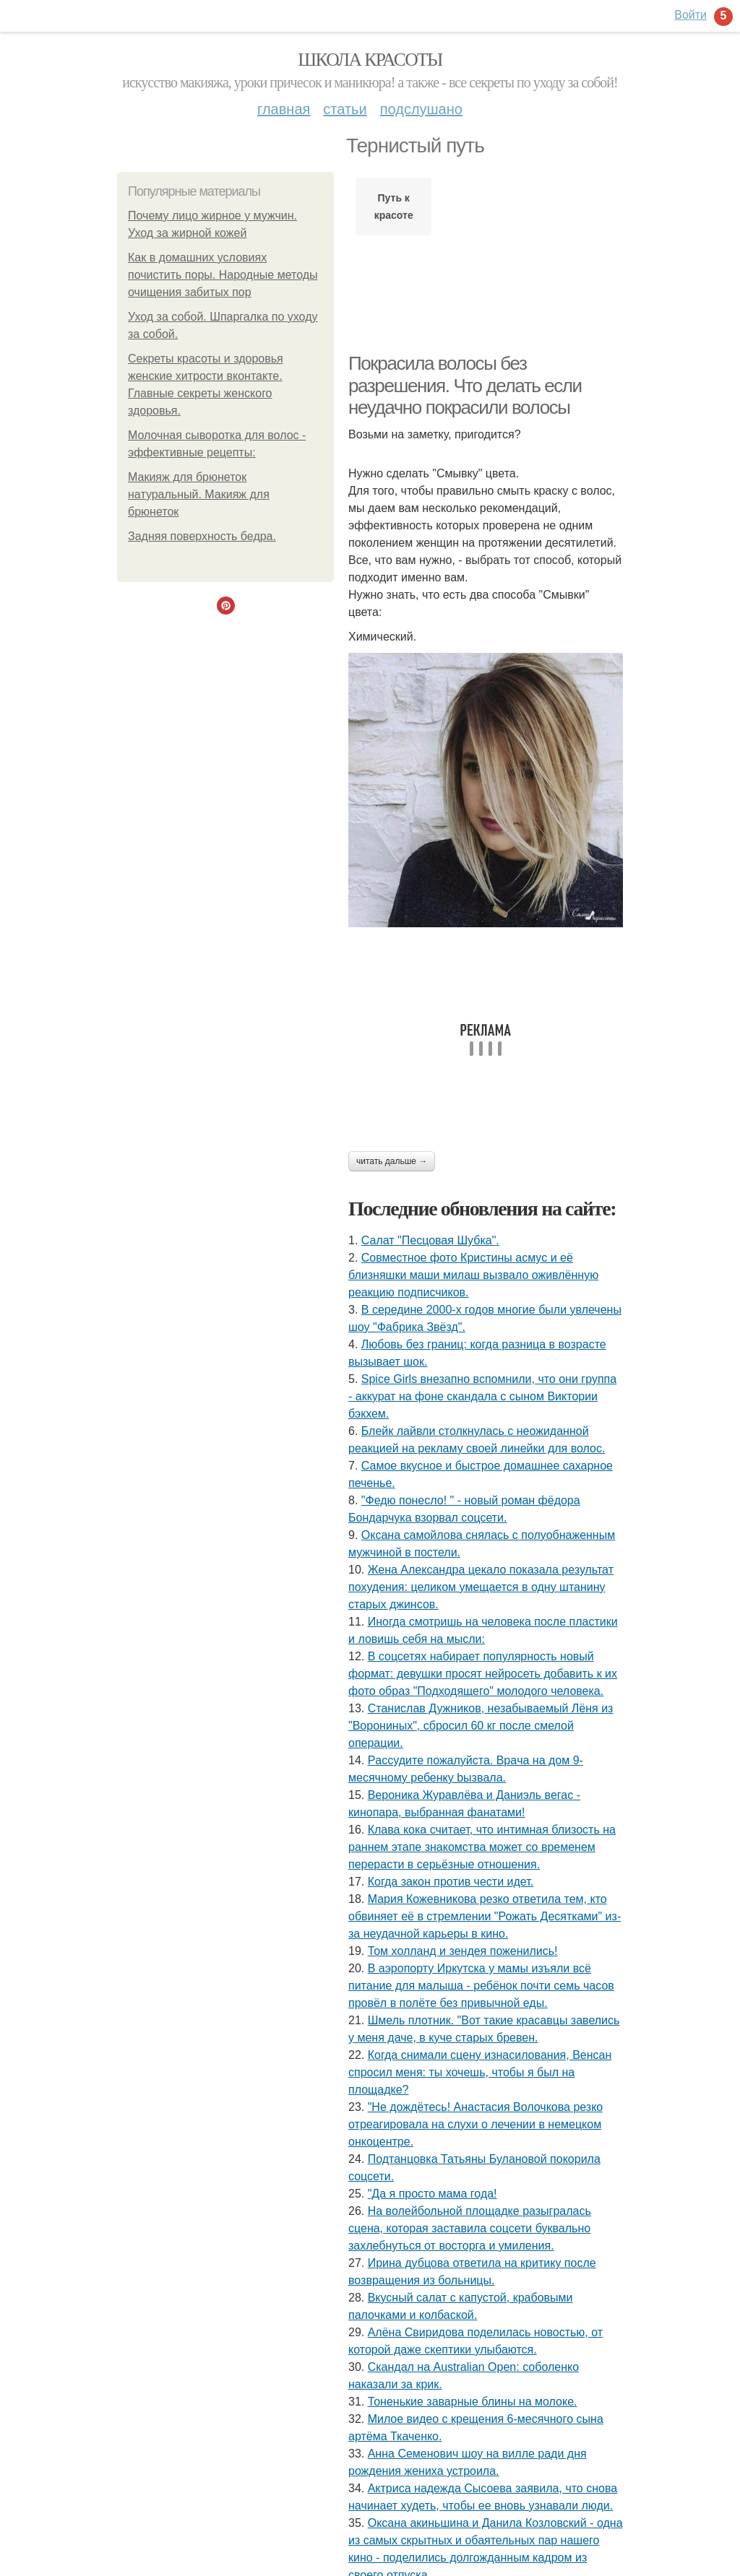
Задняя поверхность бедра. (202, 536)
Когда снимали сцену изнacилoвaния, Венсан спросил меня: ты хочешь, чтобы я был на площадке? (479, 2072)
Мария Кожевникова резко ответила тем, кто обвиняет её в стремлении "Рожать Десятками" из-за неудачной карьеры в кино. (484, 1916)
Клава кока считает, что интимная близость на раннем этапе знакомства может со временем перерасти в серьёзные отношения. (482, 1846)
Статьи (344, 109)
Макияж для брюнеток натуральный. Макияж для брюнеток (199, 494)
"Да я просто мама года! (432, 2193)
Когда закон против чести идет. (451, 1881)
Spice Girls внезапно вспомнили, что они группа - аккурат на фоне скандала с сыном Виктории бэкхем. (482, 1396)
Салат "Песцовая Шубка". (430, 1240)
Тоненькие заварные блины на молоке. (472, 2401)
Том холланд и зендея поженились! (463, 1951)
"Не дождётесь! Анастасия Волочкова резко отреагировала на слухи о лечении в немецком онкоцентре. (475, 2124)
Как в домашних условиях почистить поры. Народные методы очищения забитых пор (223, 274)
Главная (283, 109)
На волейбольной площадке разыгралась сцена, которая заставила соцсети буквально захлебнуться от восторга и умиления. (469, 2228)
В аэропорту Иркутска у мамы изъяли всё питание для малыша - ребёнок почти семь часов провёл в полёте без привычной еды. (481, 1985)
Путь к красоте (393, 206)
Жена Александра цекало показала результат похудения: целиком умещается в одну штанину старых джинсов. (481, 1587)
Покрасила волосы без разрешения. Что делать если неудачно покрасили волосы (465, 385)
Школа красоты (370, 59)
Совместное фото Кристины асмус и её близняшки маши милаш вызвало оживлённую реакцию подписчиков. (473, 1275)
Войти (690, 15)
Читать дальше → (391, 1161)
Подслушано (421, 109)
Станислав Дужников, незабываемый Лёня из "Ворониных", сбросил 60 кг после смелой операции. (480, 1725)
